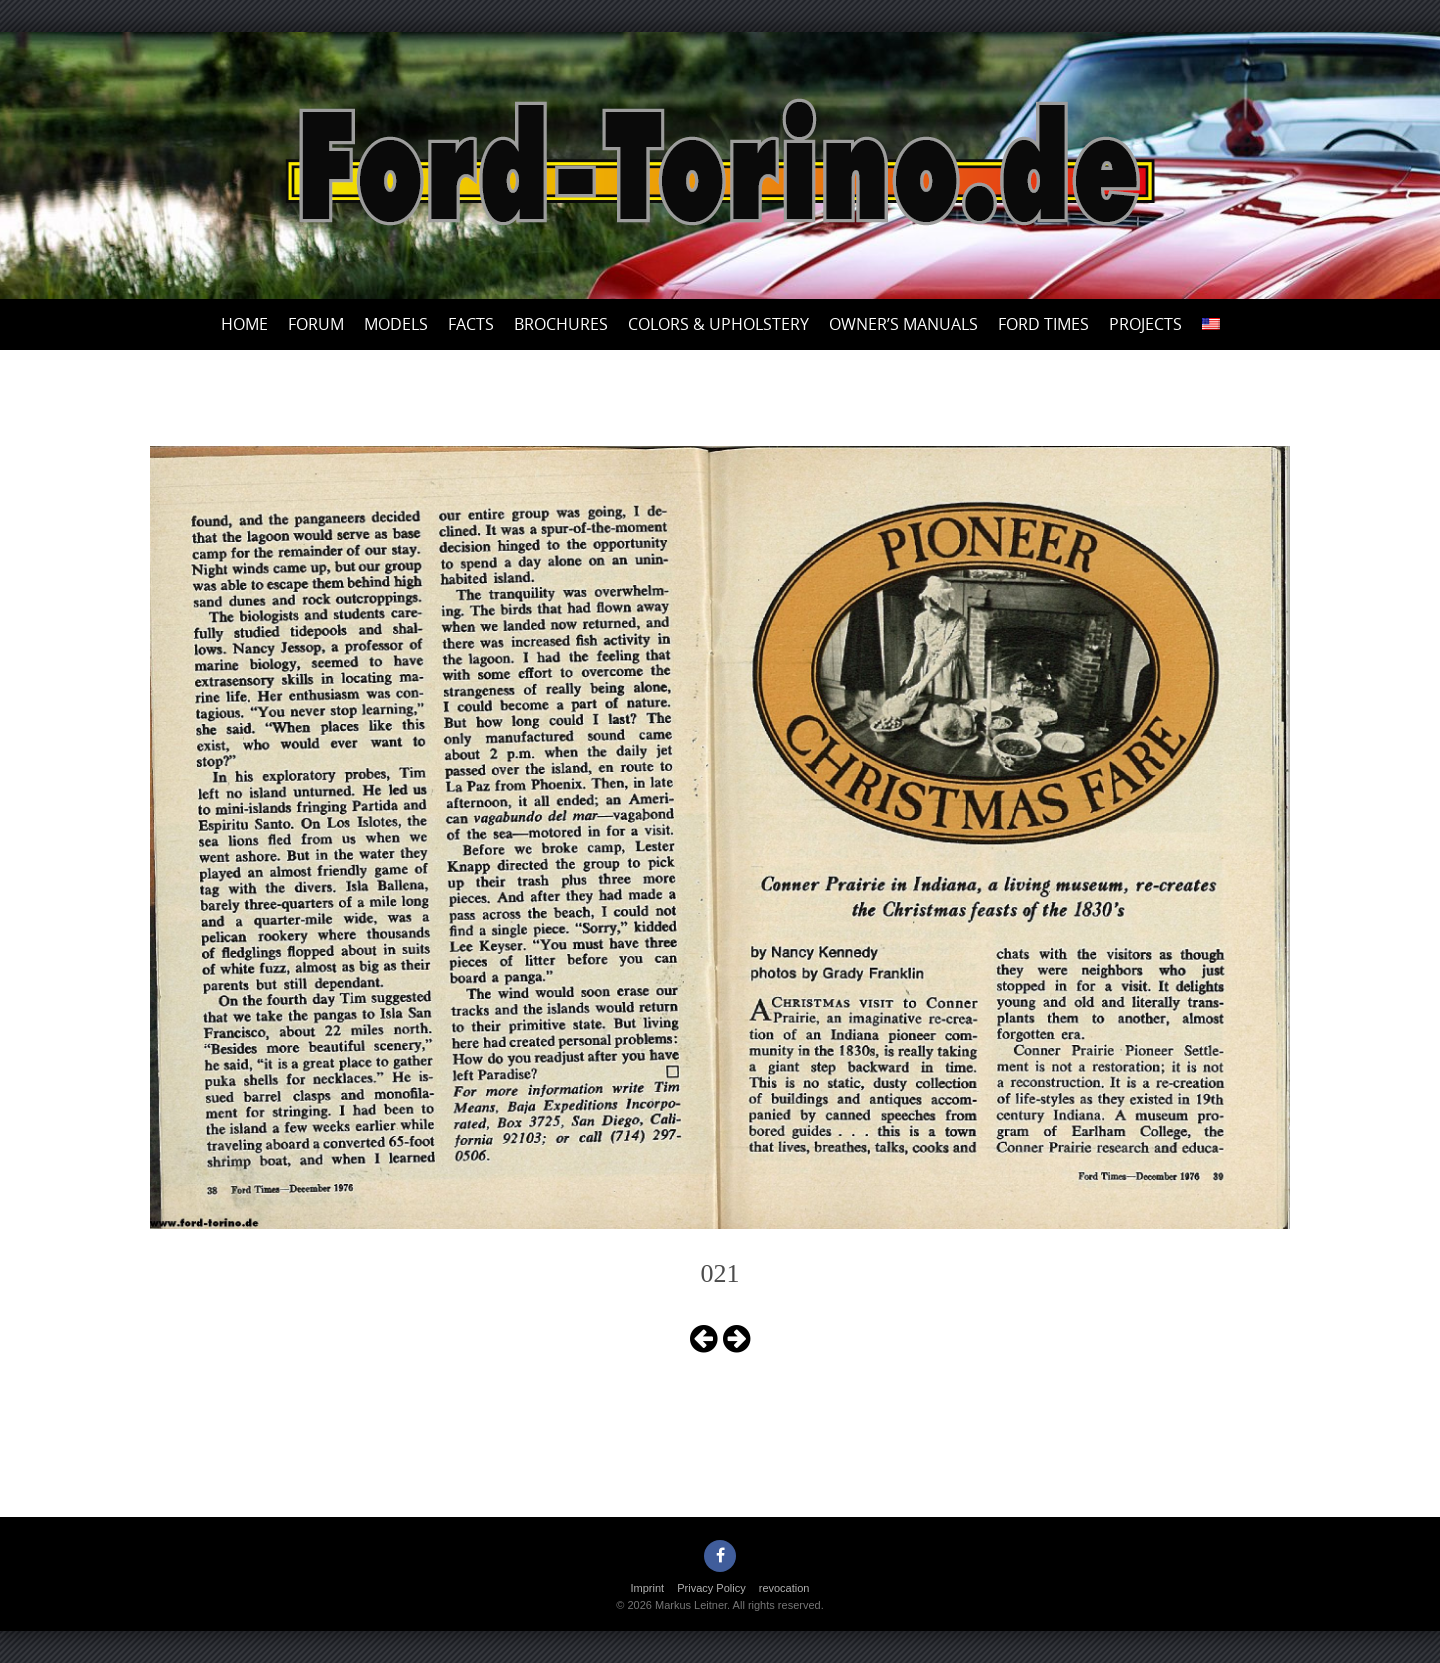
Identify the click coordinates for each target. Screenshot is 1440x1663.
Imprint (648, 1588)
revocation (784, 1588)
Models (396, 324)
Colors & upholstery (718, 324)
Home (244, 324)
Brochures (561, 324)
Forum (316, 324)
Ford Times (1043, 324)
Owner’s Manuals (903, 324)
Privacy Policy (711, 1588)
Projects (1145, 324)
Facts (471, 324)
